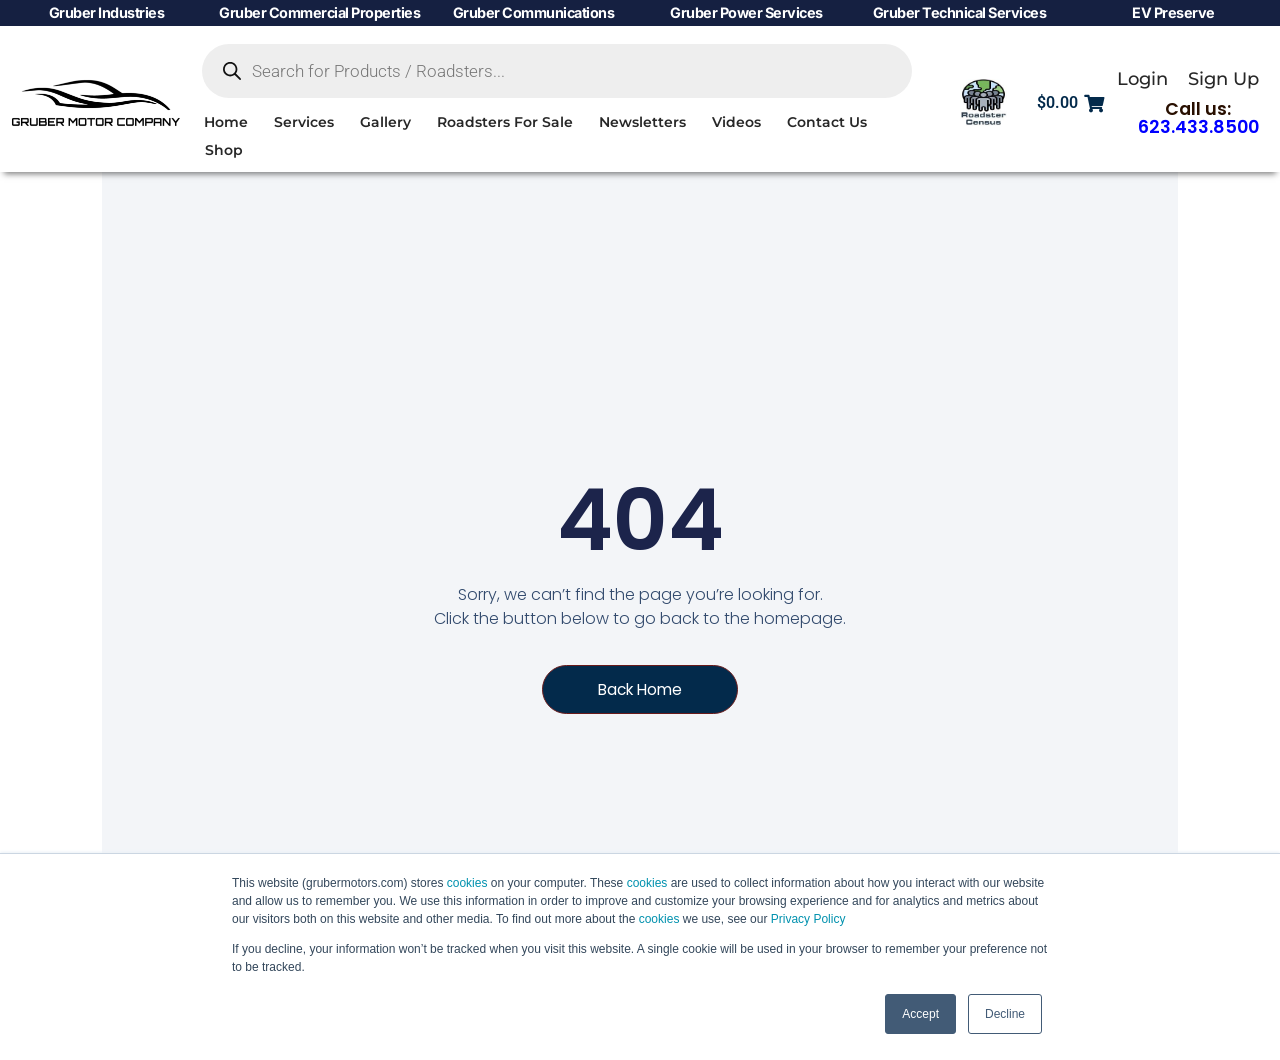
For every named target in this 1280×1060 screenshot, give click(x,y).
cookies (467, 883)
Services (304, 122)
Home (226, 122)
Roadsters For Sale (505, 122)
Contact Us (827, 122)
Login (1142, 78)
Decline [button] (1005, 1014)
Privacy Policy (808, 919)
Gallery (385, 122)
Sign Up (1223, 78)
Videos (736, 122)
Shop (224, 150)
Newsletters (642, 122)
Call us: (1198, 118)
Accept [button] (920, 1014)
